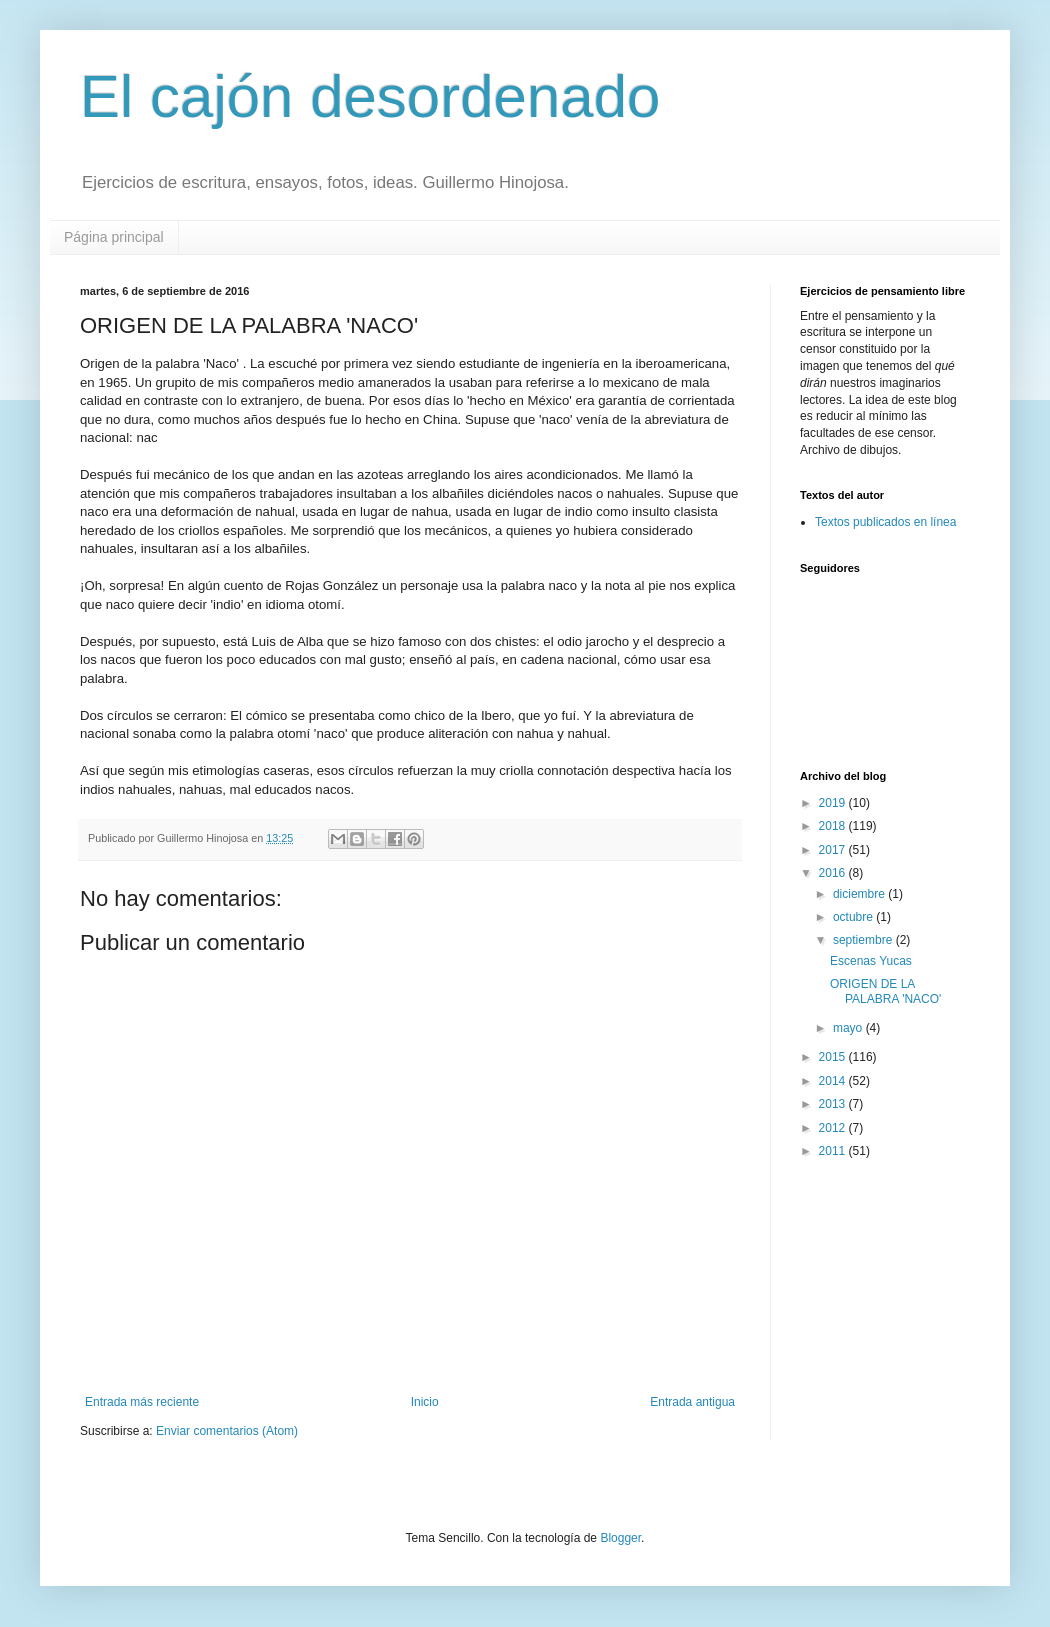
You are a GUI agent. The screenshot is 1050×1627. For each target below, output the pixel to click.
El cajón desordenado (370, 96)
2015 (834, 1057)
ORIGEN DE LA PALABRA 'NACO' (885, 991)
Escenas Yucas (871, 961)
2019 (834, 803)
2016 (834, 873)
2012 (834, 1128)
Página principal (114, 237)
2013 (834, 1104)
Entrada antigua (692, 1402)
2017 (834, 850)
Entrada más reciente (142, 1402)
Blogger (620, 1538)
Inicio (425, 1402)
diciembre (860, 894)
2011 (834, 1151)
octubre (854, 917)
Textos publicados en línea (885, 522)
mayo (849, 1028)
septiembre (864, 940)
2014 (834, 1081)
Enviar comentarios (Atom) (227, 1431)
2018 (834, 826)
